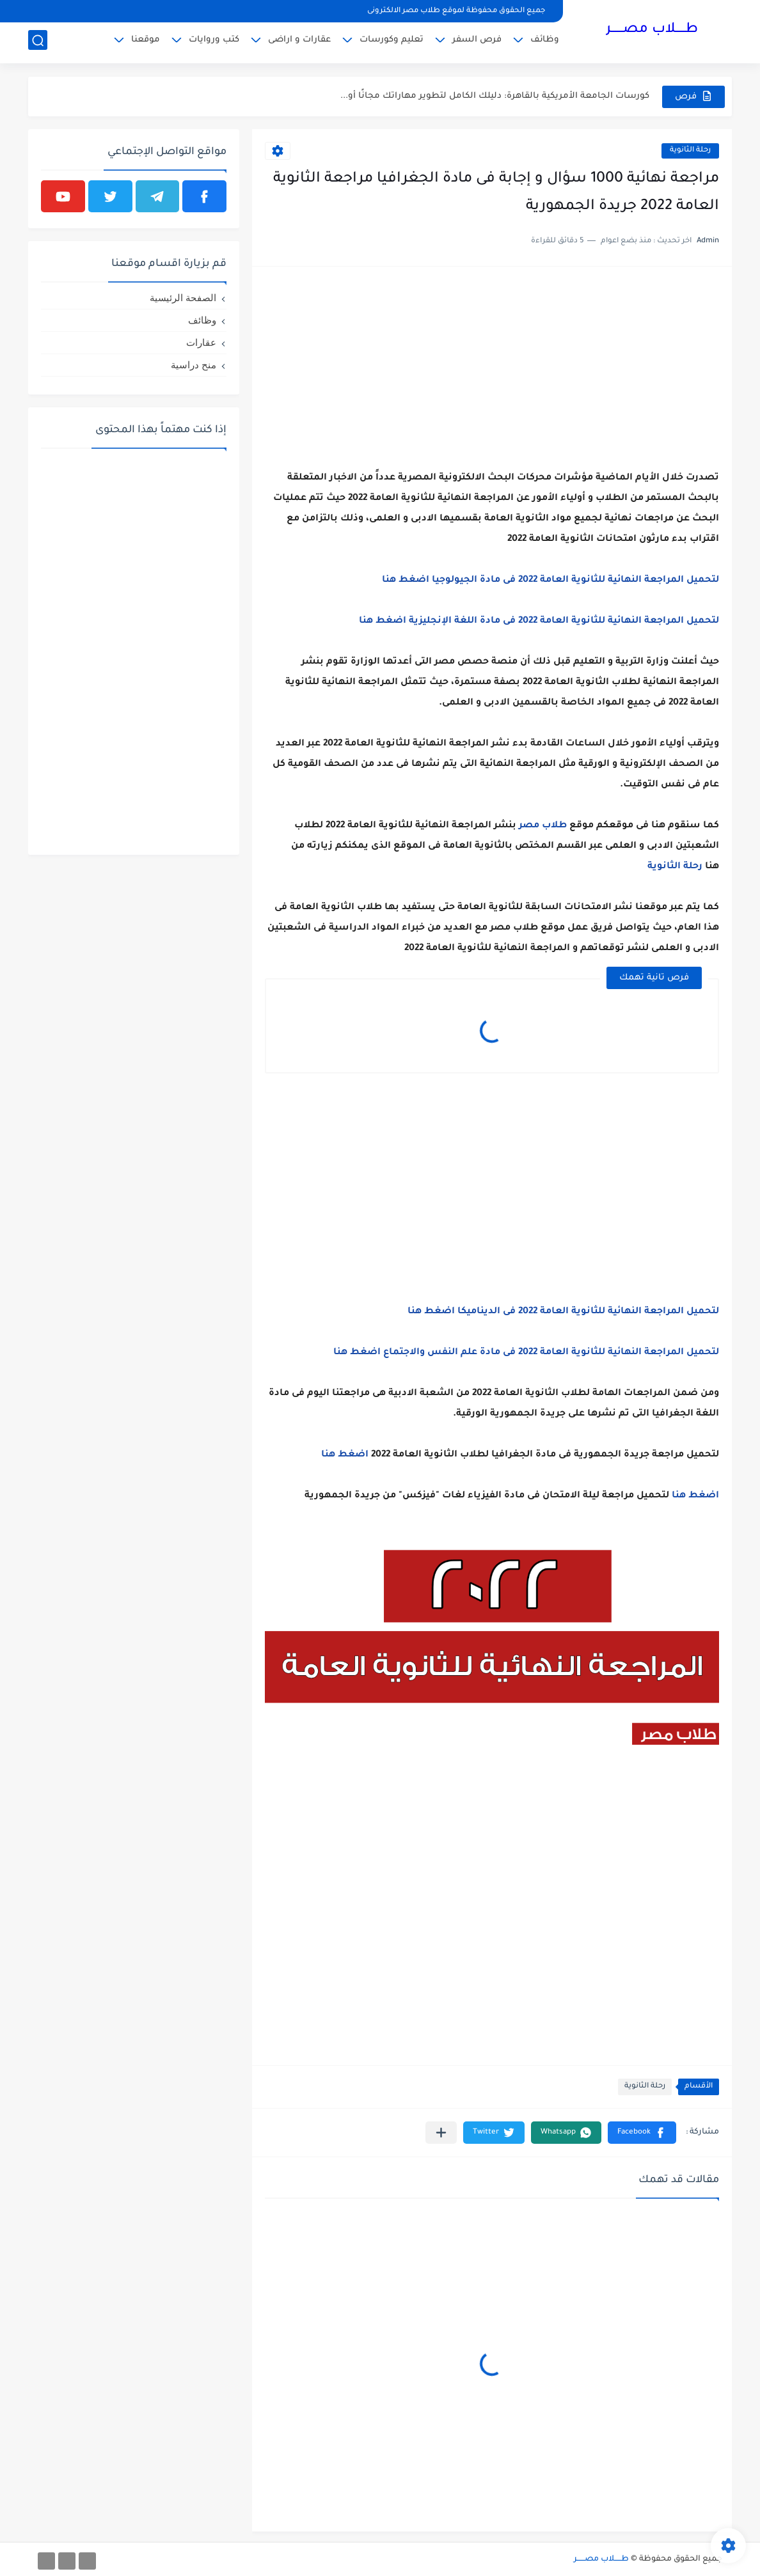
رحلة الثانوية (690, 150)
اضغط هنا (343, 1455)
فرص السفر (477, 42)
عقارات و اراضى (299, 42)
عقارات (201, 342)
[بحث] (37, 42)
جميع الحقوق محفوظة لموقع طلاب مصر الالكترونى (456, 11)
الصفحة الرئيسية (183, 297)
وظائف (544, 42)
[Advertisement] (492, 368)
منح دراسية (193, 364)
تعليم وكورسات (392, 42)
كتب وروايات (214, 42)
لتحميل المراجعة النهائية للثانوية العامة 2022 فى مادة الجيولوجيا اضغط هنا (549, 580)
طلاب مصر (543, 826)
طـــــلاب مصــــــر (652, 30)
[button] (642, 2132)
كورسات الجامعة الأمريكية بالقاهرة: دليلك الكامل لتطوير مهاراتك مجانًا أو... (494, 96)
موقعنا (145, 42)
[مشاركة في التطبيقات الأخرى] (441, 2132)
